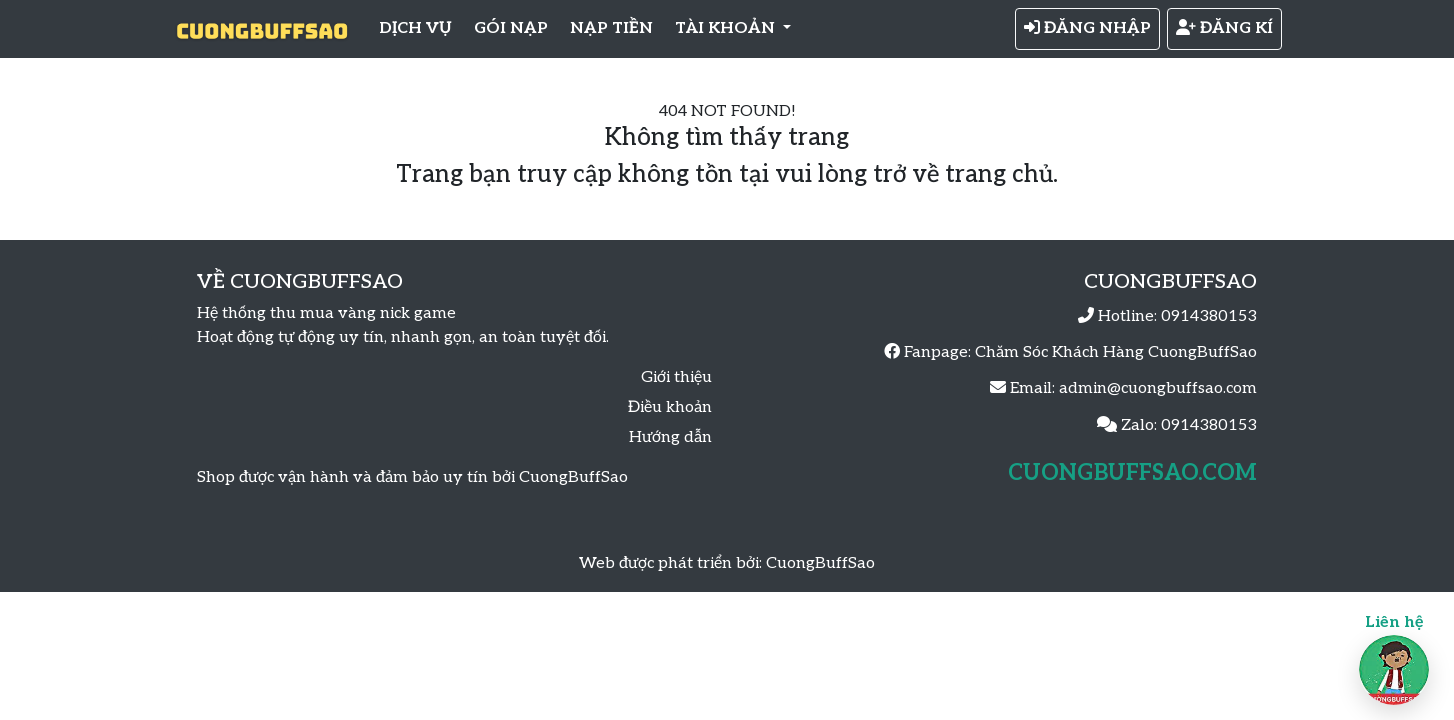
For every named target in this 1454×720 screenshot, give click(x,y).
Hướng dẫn (670, 437)
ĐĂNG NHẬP (1087, 28)
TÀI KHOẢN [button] (727, 28)
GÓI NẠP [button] (511, 28)
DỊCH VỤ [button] (415, 28)
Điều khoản (670, 407)
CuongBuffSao (820, 563)
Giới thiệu (676, 377)
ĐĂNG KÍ (1224, 28)
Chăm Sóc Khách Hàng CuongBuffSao (1116, 352)
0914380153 (1209, 316)
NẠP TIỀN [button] (611, 28)
